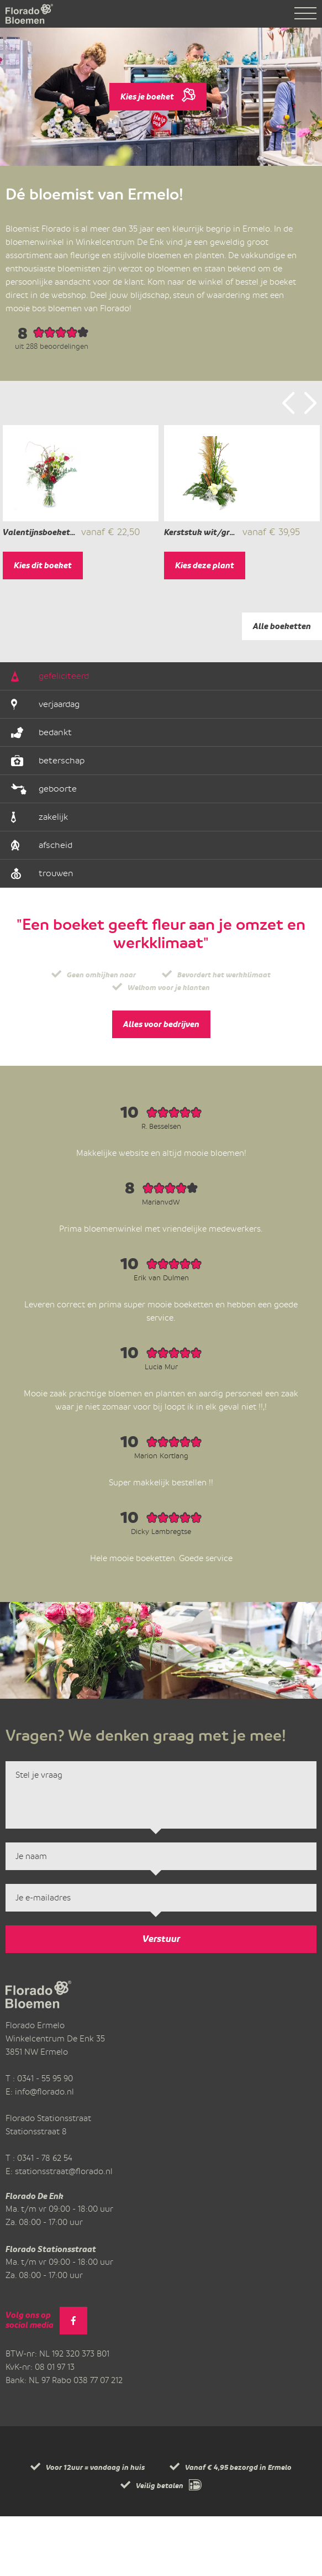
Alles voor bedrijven (161, 1084)
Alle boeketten (282, 686)
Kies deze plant (204, 625)
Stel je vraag (161, 1854)
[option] (81, 532)
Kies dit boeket (43, 625)
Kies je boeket (158, 92)
